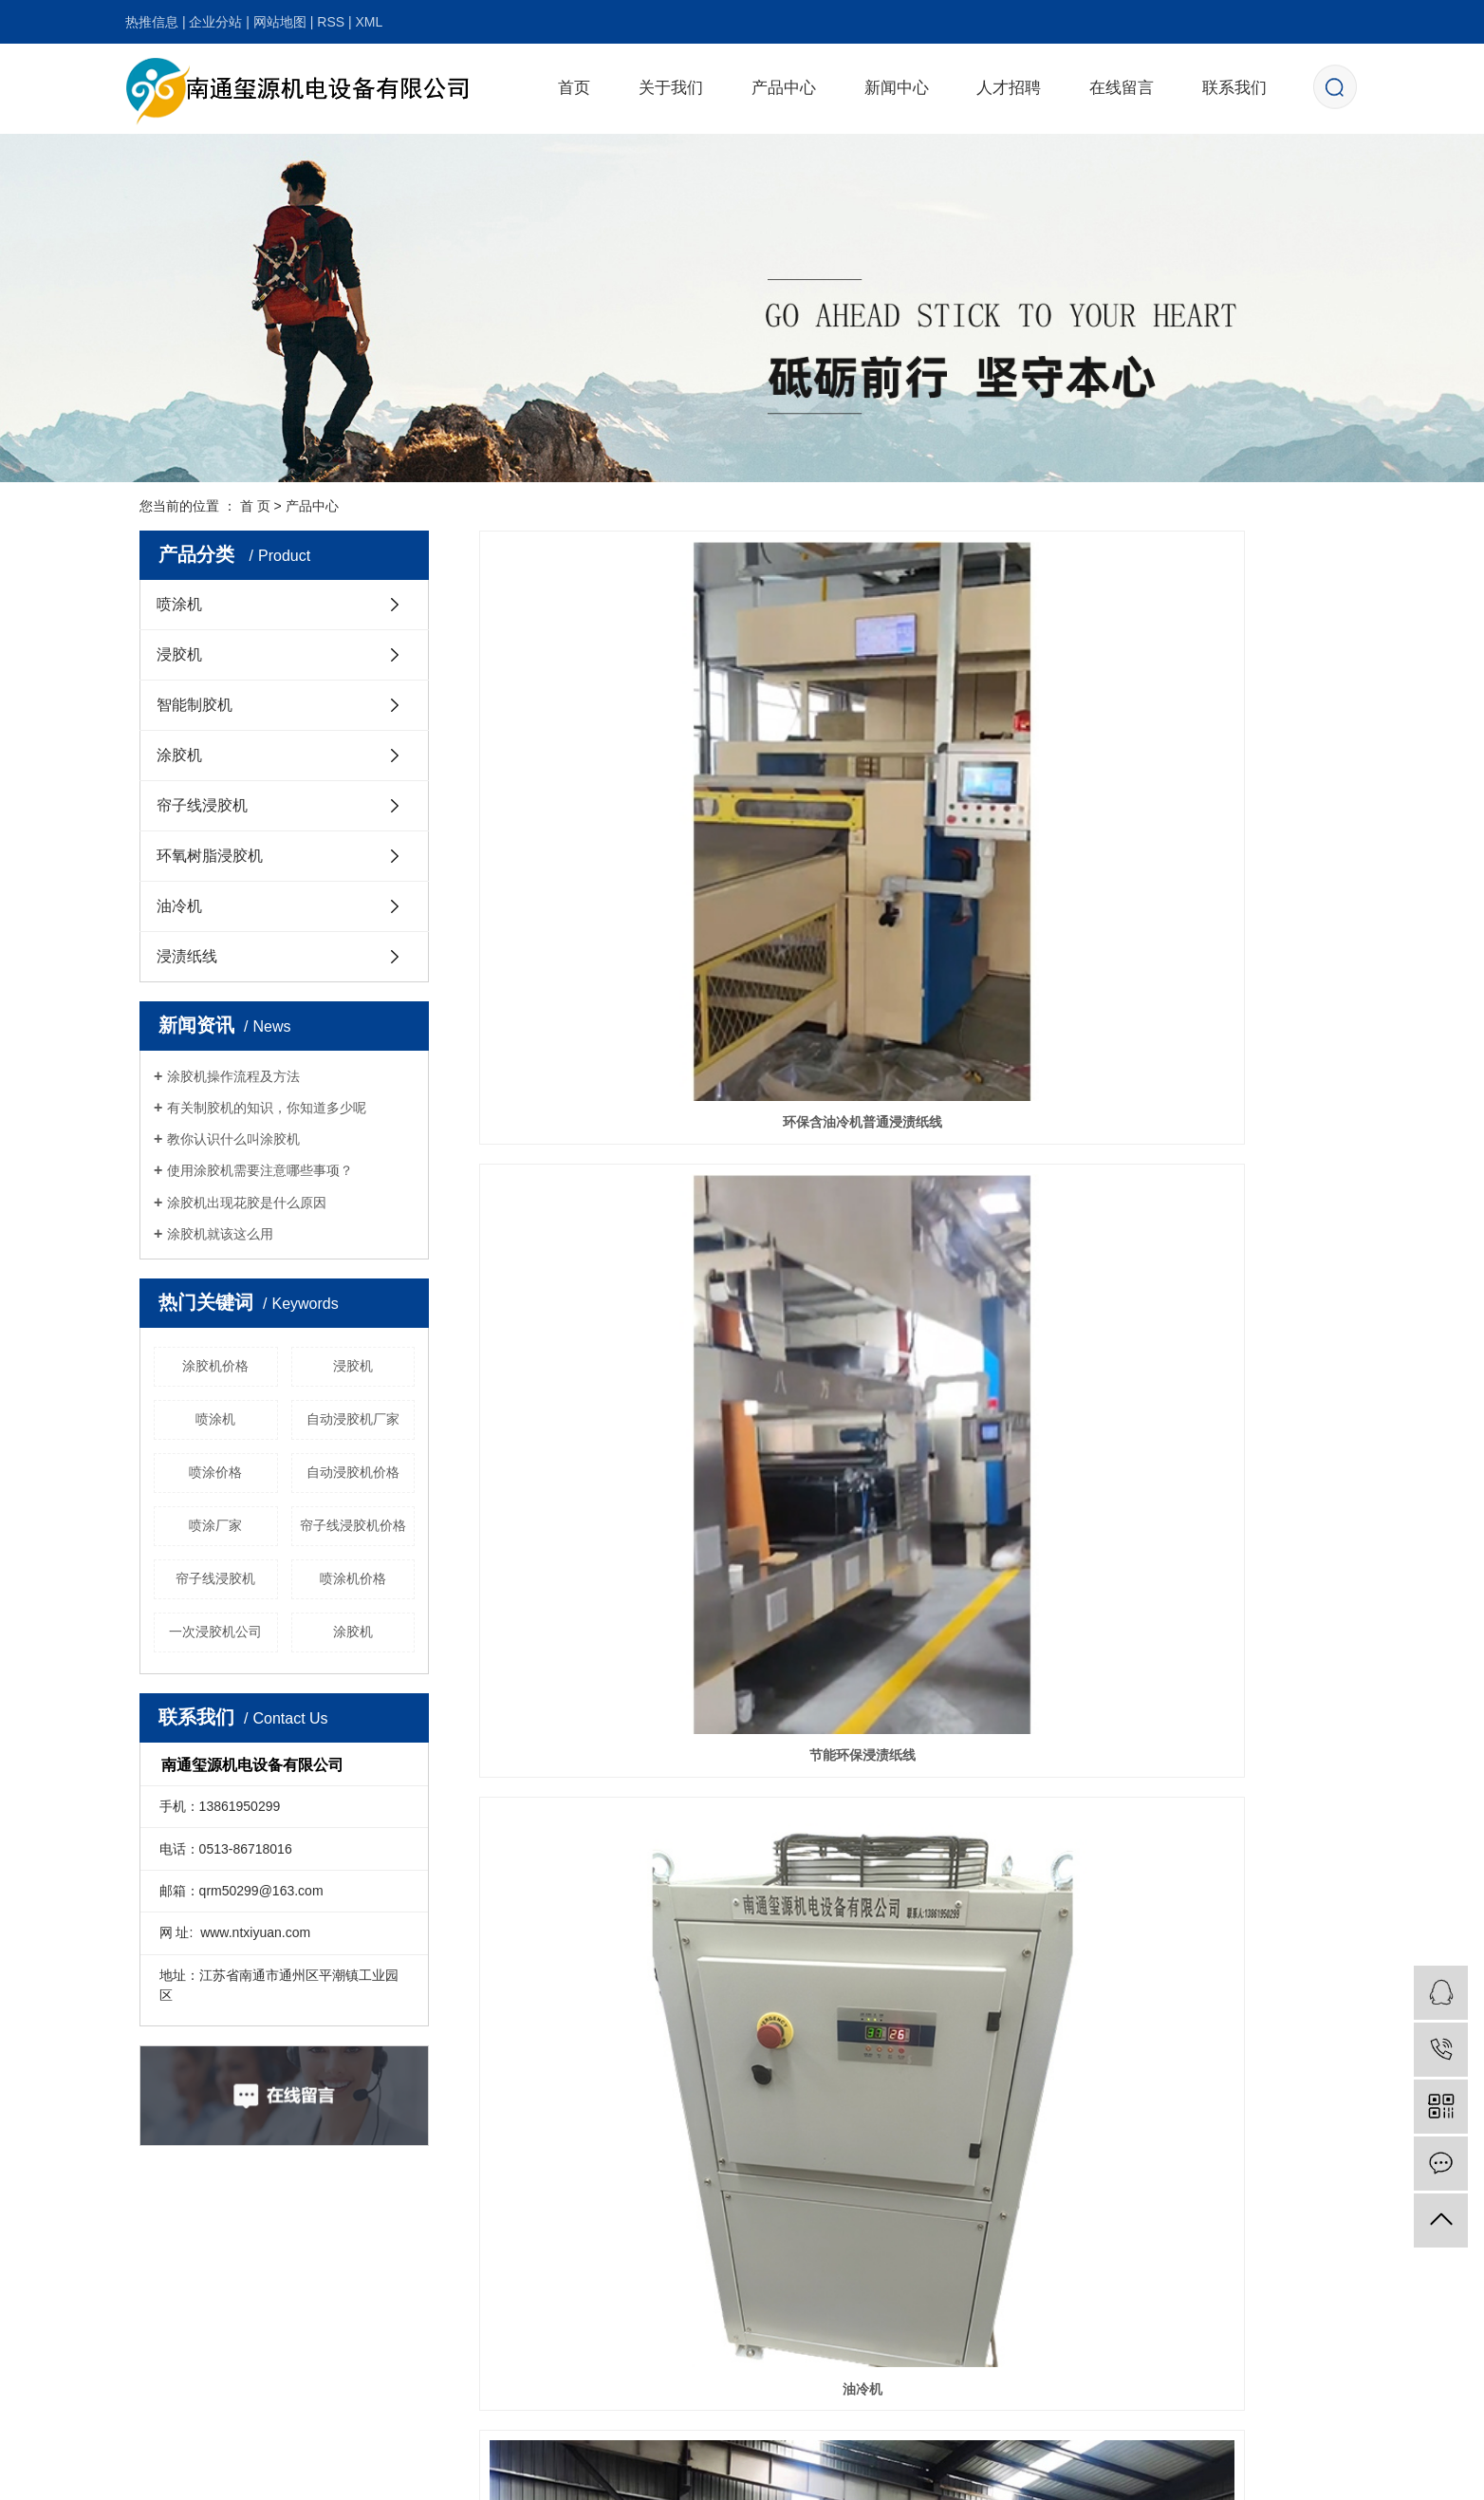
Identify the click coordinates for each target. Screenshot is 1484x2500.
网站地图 (279, 21)
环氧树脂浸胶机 (210, 856)
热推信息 (151, 21)
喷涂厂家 (215, 1525)
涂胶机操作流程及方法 (233, 1076)
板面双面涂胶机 (1208, 1531)
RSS (330, 21)
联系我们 (1234, 88)
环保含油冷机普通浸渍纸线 (615, 749)
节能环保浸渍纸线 (912, 749)
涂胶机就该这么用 (220, 1233)
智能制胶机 (194, 705)
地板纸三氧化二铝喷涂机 (912, 1270)
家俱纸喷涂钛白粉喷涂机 (912, 1531)
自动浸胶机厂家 (352, 1419)
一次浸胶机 (1209, 1009)
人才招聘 (1008, 88)
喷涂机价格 (353, 1578)
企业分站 (215, 21)
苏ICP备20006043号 (600, 2474)
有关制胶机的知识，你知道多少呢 (266, 1107)
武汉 (1064, 2474)
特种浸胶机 (615, 1009)
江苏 (1034, 2474)
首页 (574, 88)
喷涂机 (179, 604)
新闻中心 (896, 88)
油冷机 (179, 906)
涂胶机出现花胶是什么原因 (246, 1202)
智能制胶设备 (615, 1792)
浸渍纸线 (187, 956)
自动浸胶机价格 (352, 1472)
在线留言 (1121, 88)
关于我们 (671, 88)
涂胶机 (179, 755)
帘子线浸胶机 (202, 805)
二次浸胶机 (615, 1270)
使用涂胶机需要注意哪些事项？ (260, 1170)
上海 (1095, 2474)
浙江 (1155, 2474)
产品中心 (783, 88)
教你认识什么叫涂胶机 (233, 1139)
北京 (1125, 2474)
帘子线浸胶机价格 (353, 1525)
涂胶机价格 (215, 1365)
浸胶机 (179, 654)
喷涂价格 (215, 1472)
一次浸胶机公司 (215, 1631)
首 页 (255, 505)
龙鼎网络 (920, 2474)
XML (368, 21)
